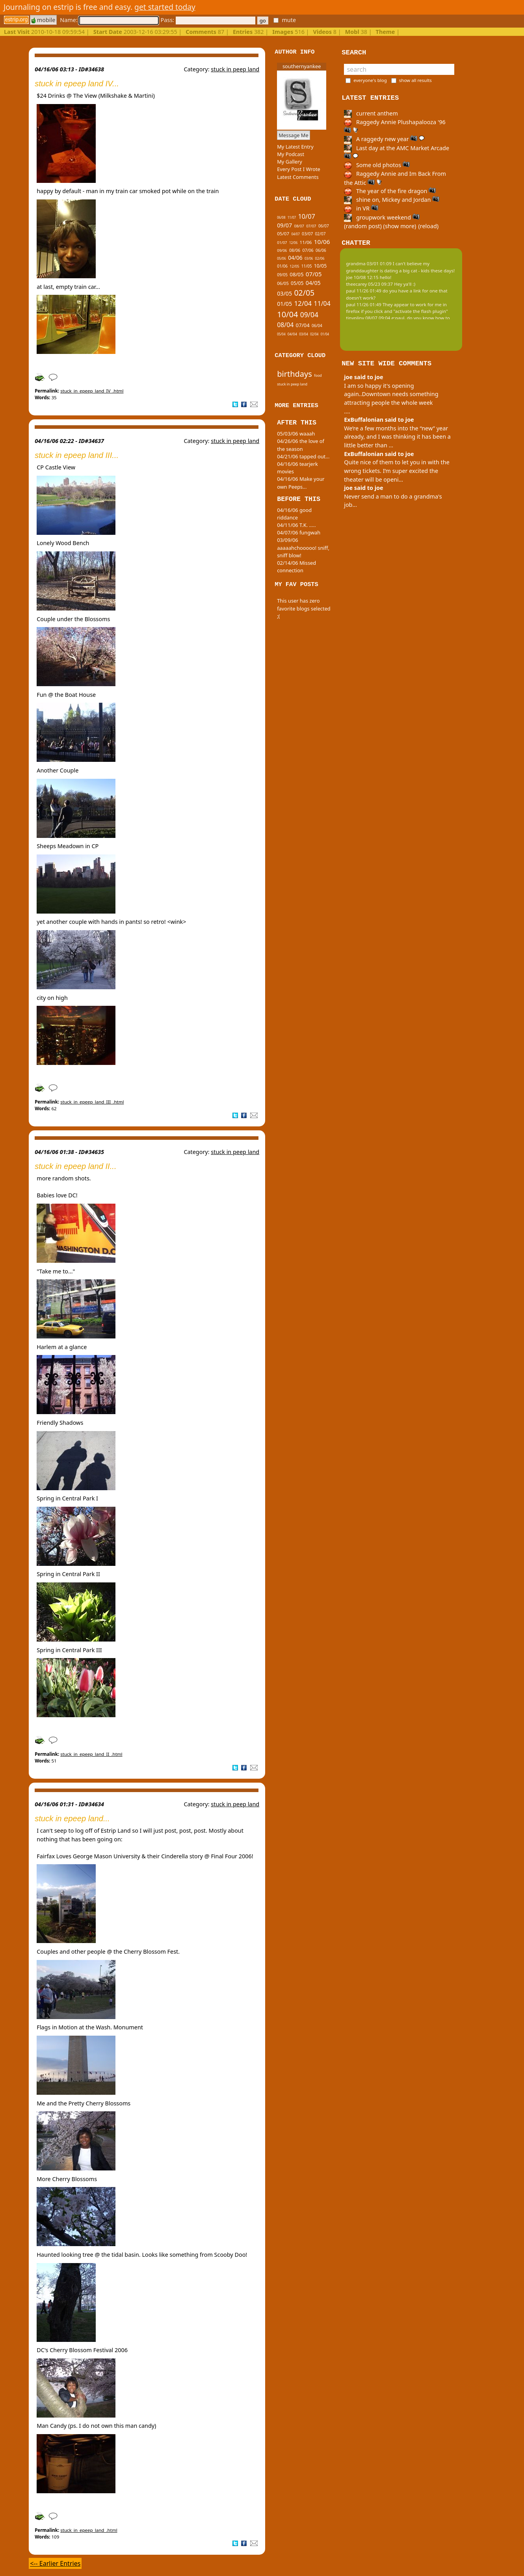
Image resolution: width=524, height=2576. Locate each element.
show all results (415, 80)
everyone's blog (370, 80)
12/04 (303, 303)
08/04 (285, 324)
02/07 (320, 233)
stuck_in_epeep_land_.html (88, 2530)
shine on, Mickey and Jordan (391, 199)
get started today (164, 7)
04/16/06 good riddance (294, 513)
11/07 (292, 217)
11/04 (322, 303)
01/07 (282, 242)
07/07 (311, 226)
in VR (361, 208)
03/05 (284, 293)
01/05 (284, 303)
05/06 (281, 258)
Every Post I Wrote (298, 169)
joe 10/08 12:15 (362, 277)
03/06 (309, 258)
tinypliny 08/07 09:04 (368, 318)
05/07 (283, 233)
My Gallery (289, 161)
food (318, 375)
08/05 (296, 274)
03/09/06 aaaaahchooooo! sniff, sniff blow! (303, 547)
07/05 (314, 274)
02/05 (304, 292)
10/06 (322, 242)
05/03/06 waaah (296, 433)
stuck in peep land (235, 69)
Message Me (293, 135)
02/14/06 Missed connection (296, 566)
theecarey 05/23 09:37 (369, 284)
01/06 (282, 266)
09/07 (284, 225)
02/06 (320, 258)
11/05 (306, 266)
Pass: (207, 20)
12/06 (293, 242)
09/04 (309, 314)
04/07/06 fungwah (298, 532)
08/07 (299, 226)
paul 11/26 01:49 (363, 291)
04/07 (295, 234)
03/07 (307, 233)
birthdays (294, 374)
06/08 (281, 217)
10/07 (306, 216)
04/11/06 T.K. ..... (296, 525)
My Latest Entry (295, 146)
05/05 (297, 283)
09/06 (282, 250)
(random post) (363, 226)
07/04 (303, 325)
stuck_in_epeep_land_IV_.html (91, 391)
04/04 (292, 334)
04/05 (313, 283)
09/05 (282, 274)
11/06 (306, 242)
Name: (109, 20)
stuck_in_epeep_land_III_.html (92, 1102)
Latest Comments (297, 177)
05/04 (281, 334)
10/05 (320, 265)
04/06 (295, 257)
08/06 (294, 250)
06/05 (283, 283)
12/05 (294, 266)
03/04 (303, 334)
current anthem (371, 113)
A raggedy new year (384, 139)
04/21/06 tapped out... (303, 456)
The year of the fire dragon (390, 191)
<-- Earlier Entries (55, 2563)
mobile (43, 20)
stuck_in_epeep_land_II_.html (91, 1754)
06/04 (317, 325)
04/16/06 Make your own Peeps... (300, 482)
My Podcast (290, 154)
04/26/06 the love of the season (300, 444)
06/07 (323, 226)
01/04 (325, 334)
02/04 (314, 334)
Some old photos (377, 165)
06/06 (321, 250)
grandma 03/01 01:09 (369, 263)
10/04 (287, 314)
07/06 (307, 250)
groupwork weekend (382, 217)
